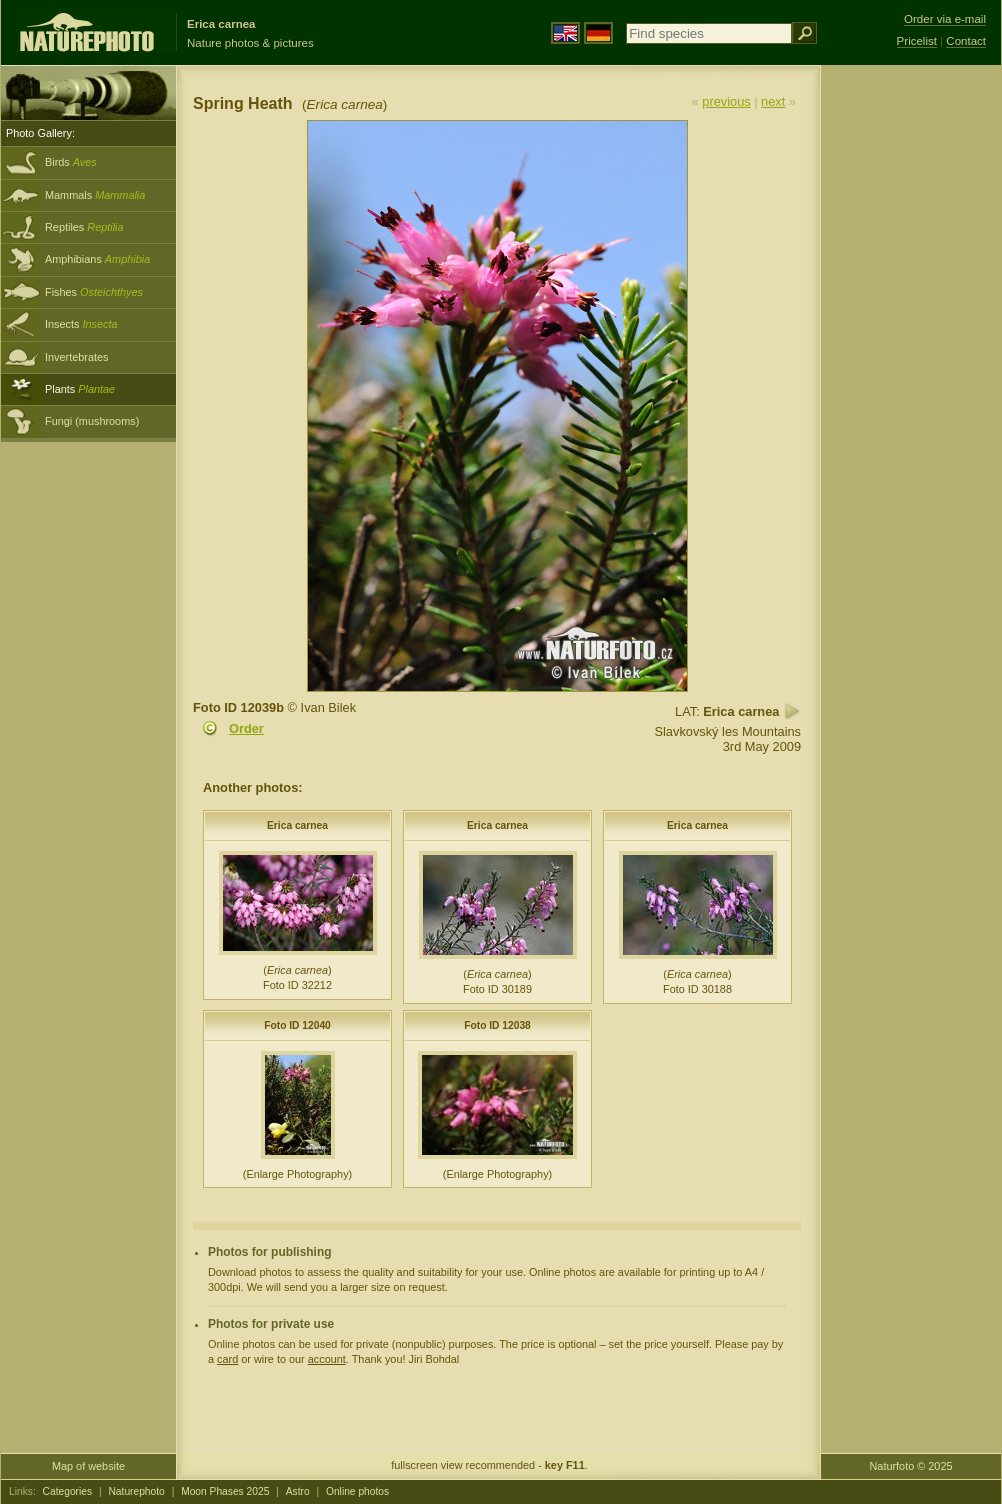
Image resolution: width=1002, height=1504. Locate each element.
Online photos (357, 1491)
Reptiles (84, 227)
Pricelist (917, 41)
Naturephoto (136, 1491)
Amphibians (97, 259)
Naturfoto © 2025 (911, 1466)
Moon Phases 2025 (225, 1491)
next (773, 101)
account (327, 1359)
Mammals (95, 195)
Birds (71, 162)
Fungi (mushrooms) (92, 421)
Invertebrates (76, 357)
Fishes (94, 292)
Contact (966, 41)
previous (726, 101)
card (227, 1359)
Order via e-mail (945, 19)
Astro (298, 1491)
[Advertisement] (911, 385)
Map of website (88, 1466)
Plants (80, 389)
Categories (68, 1491)
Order (246, 728)
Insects (81, 324)
